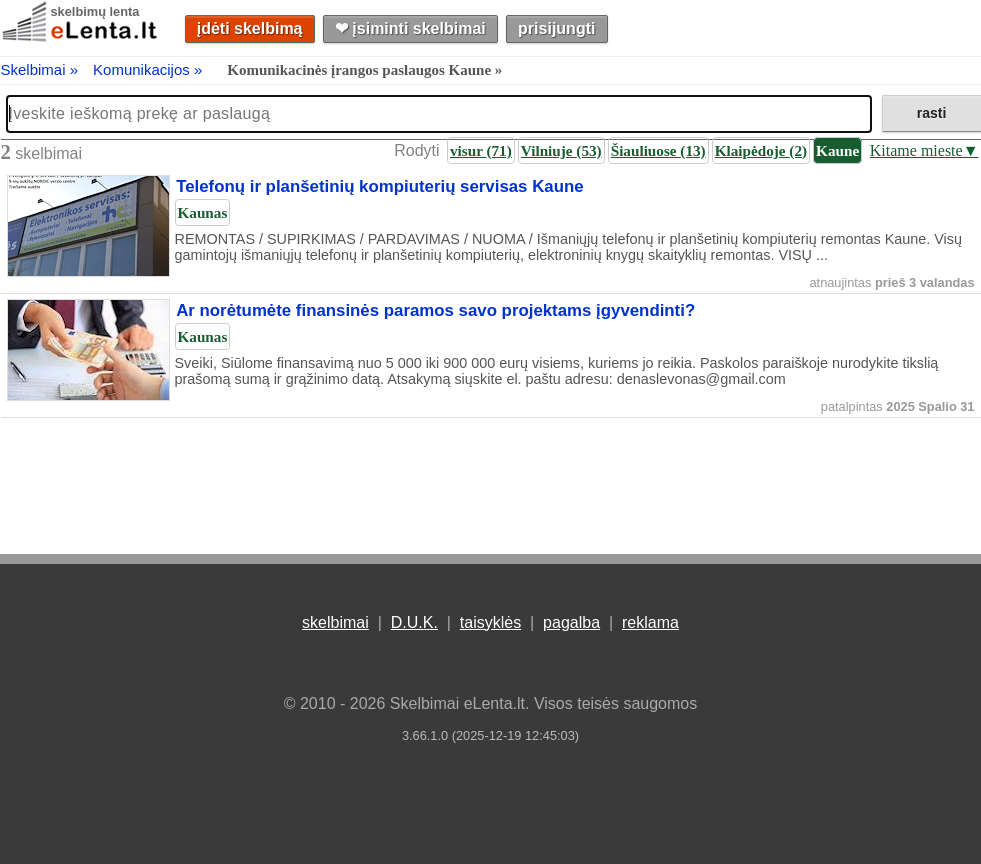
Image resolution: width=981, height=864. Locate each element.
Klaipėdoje (761, 150)
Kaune (837, 150)
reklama (650, 622)
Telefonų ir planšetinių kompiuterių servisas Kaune (379, 187)
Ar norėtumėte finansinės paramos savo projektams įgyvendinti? (435, 311)
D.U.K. (414, 622)
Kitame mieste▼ (924, 150)
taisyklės (490, 622)
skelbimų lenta (95, 11)
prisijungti (556, 28)
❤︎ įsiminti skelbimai (410, 28)
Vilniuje (561, 150)
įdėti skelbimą (250, 28)
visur (481, 150)
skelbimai (335, 622)
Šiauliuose (658, 150)
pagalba (571, 622)
